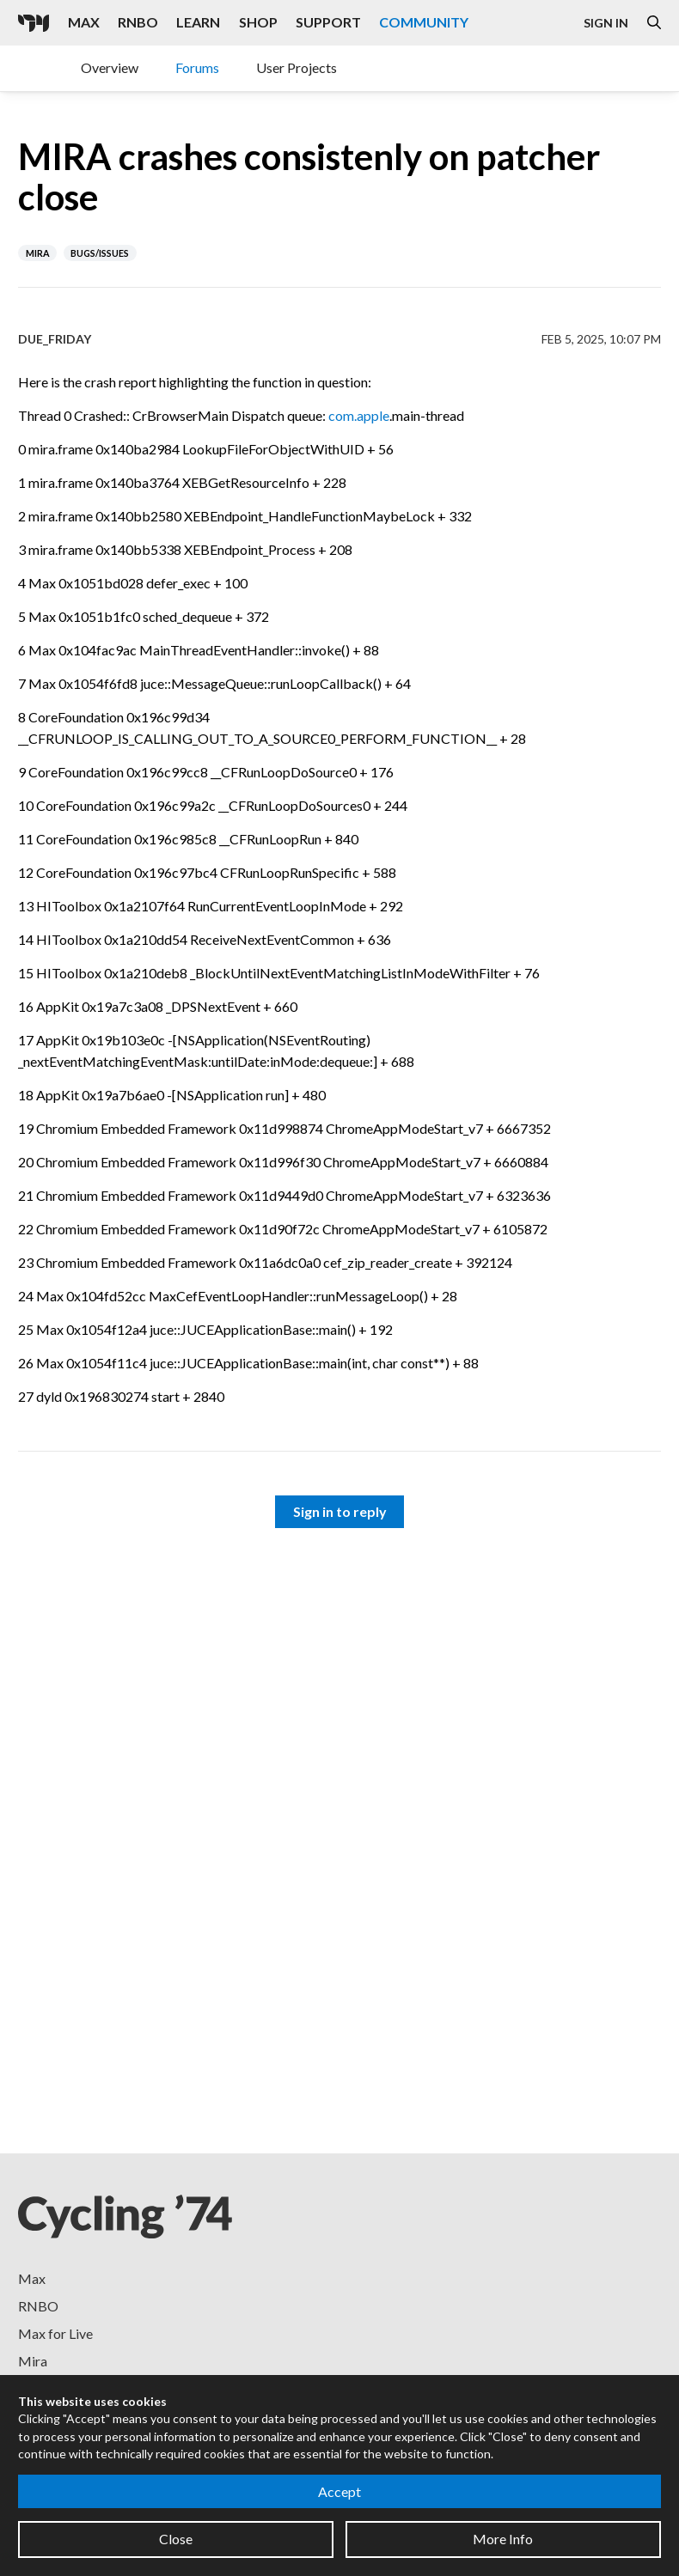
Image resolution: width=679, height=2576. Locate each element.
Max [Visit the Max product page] (84, 22)
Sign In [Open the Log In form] (606, 22)
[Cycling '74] (33, 23)
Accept (339, 2491)
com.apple (358, 415)
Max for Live (55, 2333)
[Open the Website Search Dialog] (654, 22)
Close (176, 2538)
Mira (32, 2361)
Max (32, 2278)
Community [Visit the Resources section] (423, 22)
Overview (109, 67)
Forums (197, 67)
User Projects (296, 67)
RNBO (38, 2306)
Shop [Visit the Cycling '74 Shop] (258, 22)
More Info (503, 2538)
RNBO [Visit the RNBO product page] (138, 22)
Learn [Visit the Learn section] (198, 22)
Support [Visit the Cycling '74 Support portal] (328, 22)
